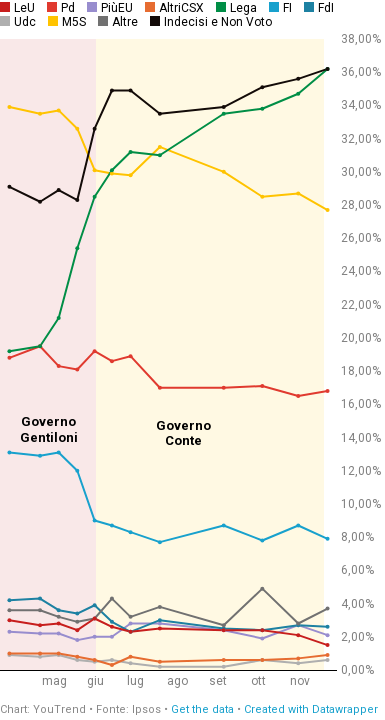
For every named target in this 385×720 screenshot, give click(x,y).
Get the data (202, 709)
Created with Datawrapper (311, 709)
